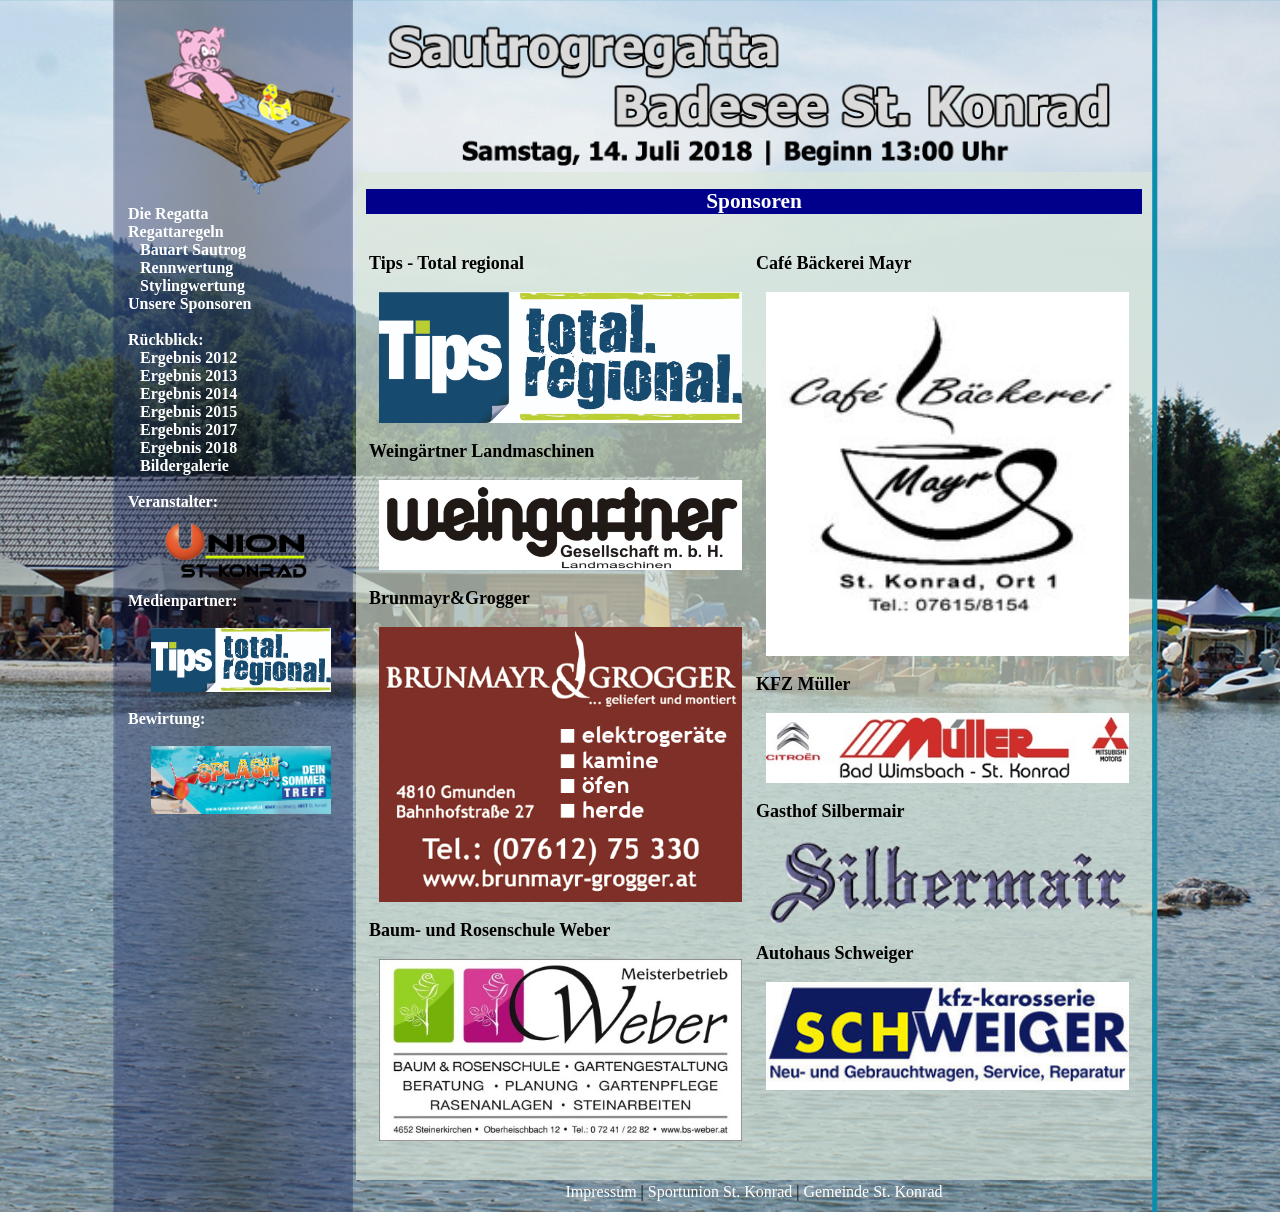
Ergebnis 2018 (188, 447)
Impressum (600, 1191)
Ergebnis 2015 (188, 411)
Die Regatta (168, 213)
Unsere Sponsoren (189, 303)
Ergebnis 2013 (188, 375)
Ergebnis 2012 (188, 357)
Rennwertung (186, 267)
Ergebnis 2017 (188, 429)
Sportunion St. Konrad (720, 1191)
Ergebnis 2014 (188, 393)
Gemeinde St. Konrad (872, 1191)
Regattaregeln (176, 231)
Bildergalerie (184, 465)
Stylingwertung (192, 285)
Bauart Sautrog (193, 249)
